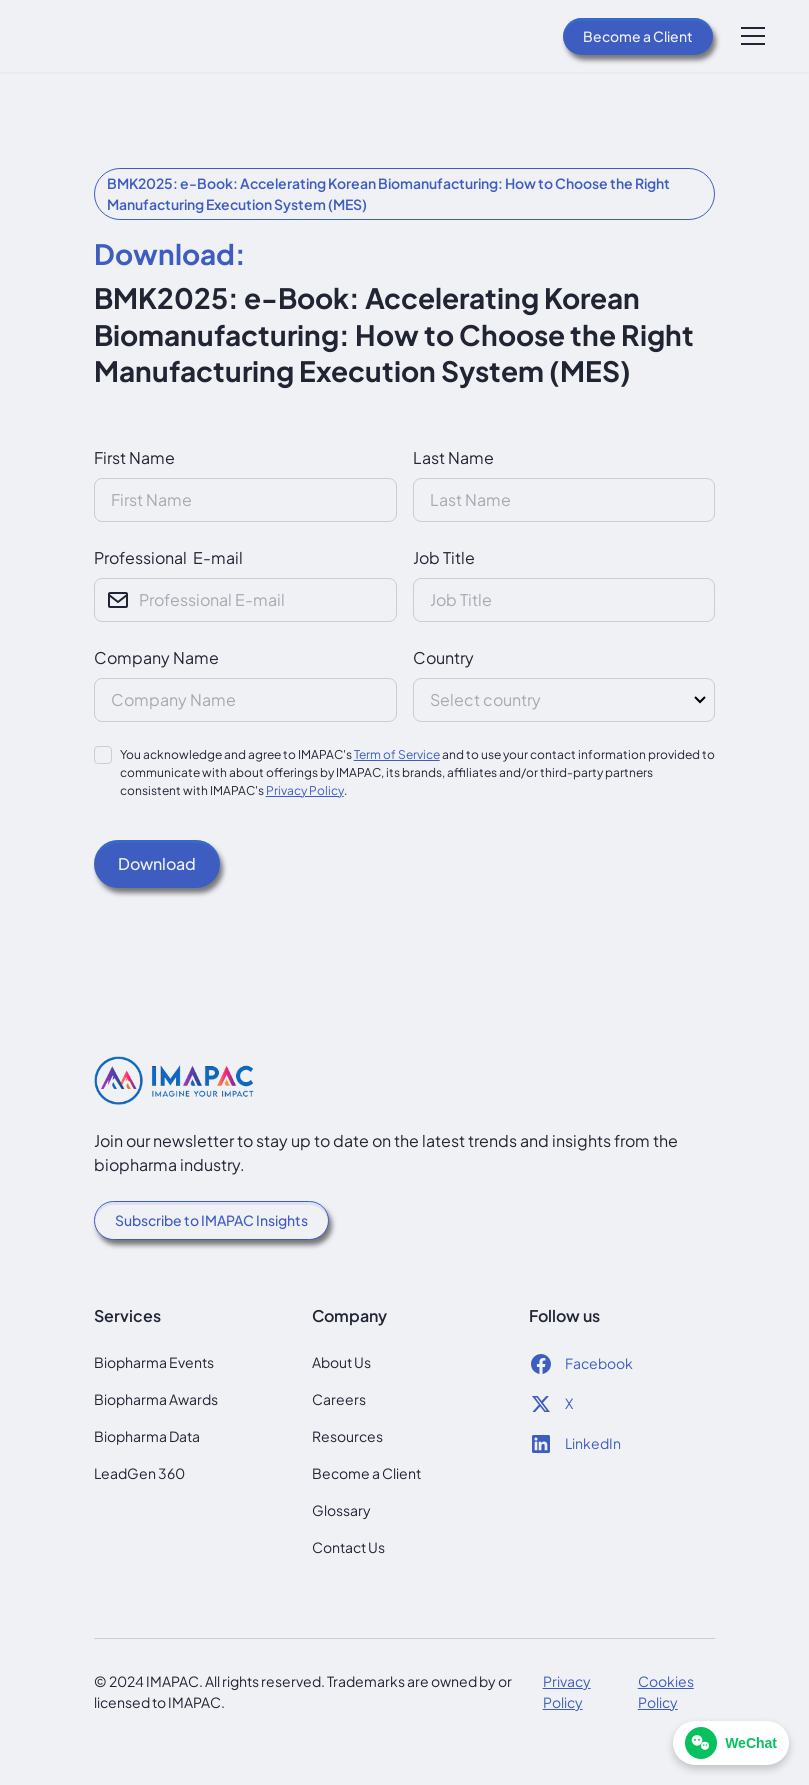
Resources (347, 1436)
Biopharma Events (154, 1362)
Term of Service (397, 754)
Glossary (341, 1510)
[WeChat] (731, 1743)
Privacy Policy (305, 790)
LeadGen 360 (139, 1473)
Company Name (156, 657)
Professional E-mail (168, 557)
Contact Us (348, 1547)
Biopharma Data (147, 1436)
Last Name (453, 457)
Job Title (444, 557)
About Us (341, 1362)
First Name (134, 457)
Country (443, 657)
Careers (339, 1399)
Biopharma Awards (156, 1399)
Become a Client (638, 36)
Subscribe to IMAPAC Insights (211, 1220)
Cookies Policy (666, 1691)
